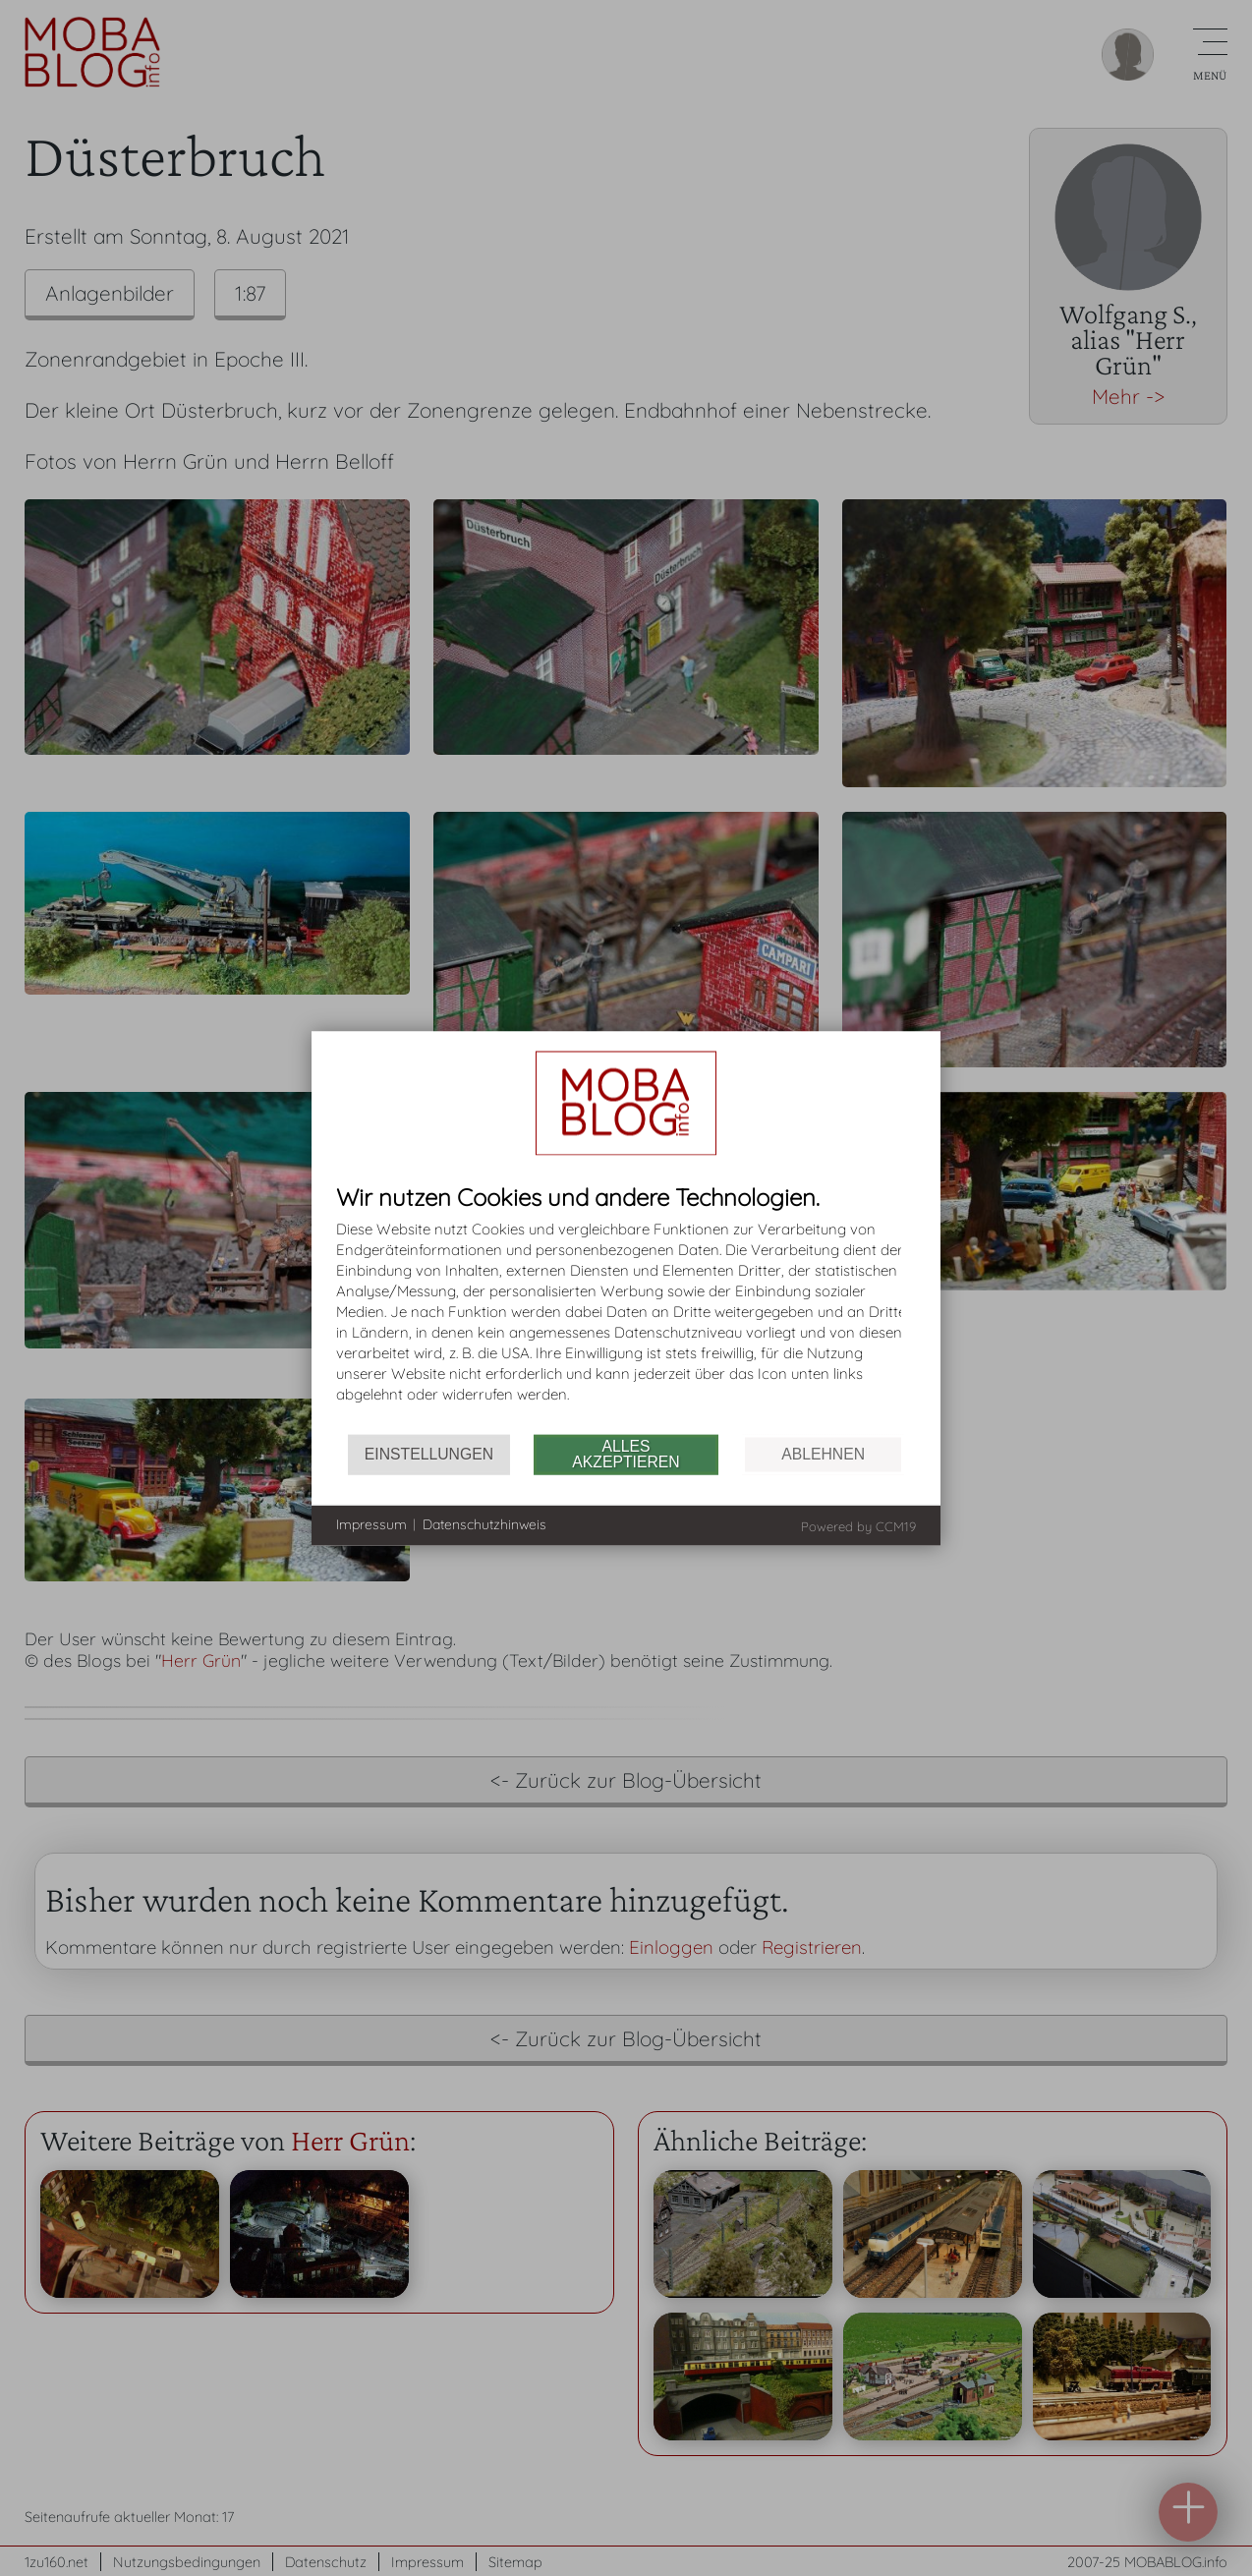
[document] (626, 1308)
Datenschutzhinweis (484, 1524)
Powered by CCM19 (858, 1525)
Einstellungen (429, 1454)
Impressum (371, 1524)
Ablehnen (823, 1454)
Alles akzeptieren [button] (625, 1454)
